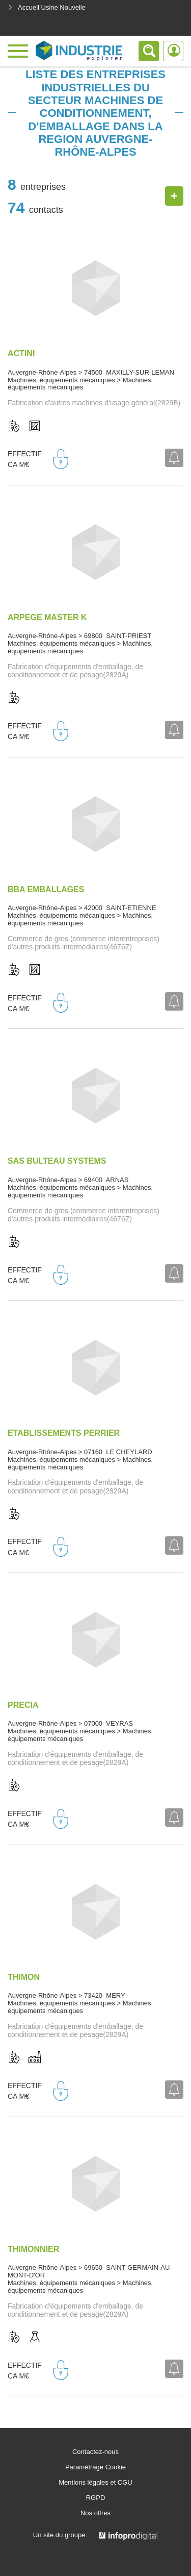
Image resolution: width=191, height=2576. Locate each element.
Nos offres (95, 2513)
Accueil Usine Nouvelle (47, 7)
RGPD (95, 2497)
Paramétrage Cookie (95, 2467)
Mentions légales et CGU (95, 2482)
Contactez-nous (95, 2452)
